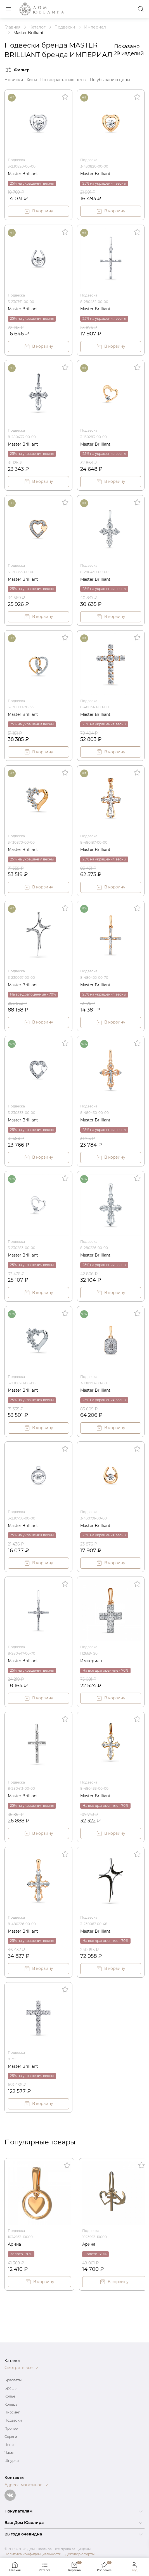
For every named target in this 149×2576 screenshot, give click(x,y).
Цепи (9, 2445)
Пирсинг (12, 2412)
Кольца (10, 2404)
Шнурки (11, 2461)
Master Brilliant (23, 173)
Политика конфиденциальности (32, 2554)
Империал (91, 1660)
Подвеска (16, 160)
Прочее (11, 2428)
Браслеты (13, 2380)
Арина (14, 2244)
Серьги (10, 2436)
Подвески (13, 2420)
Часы (8, 2452)
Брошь (10, 2388)
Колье (9, 2396)
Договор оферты (79, 2554)
